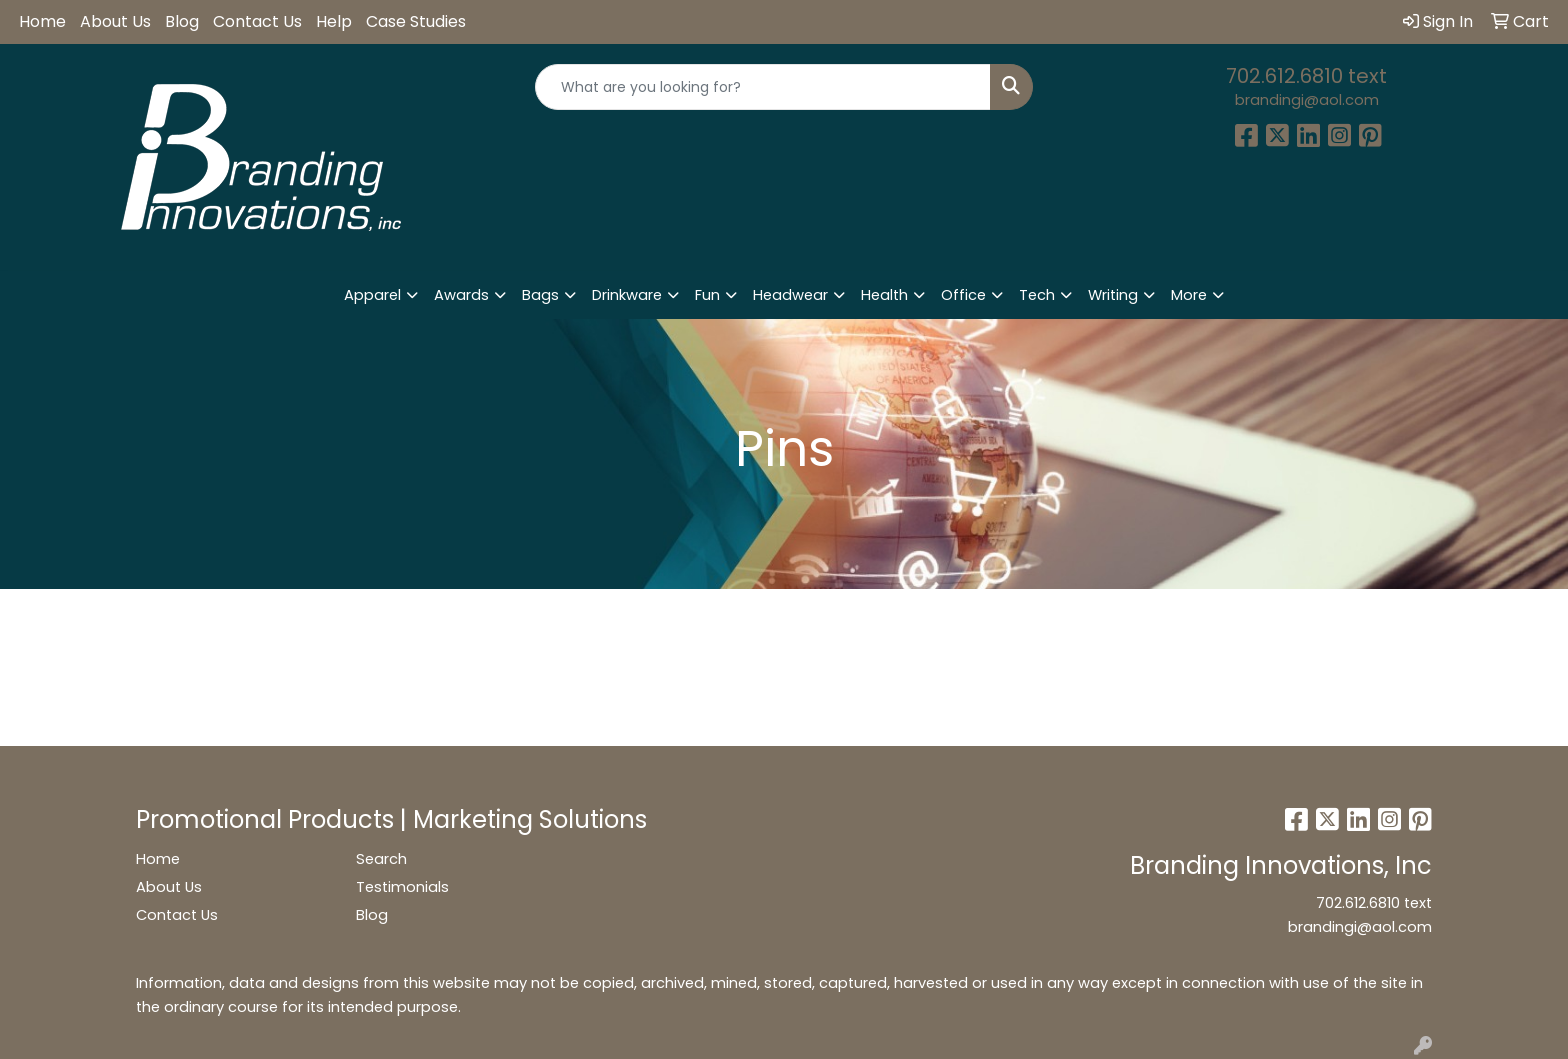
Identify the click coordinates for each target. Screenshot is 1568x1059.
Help (334, 21)
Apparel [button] (372, 295)
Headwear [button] (790, 295)
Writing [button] (1113, 295)
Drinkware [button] (627, 295)
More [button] (1189, 295)
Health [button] (884, 295)
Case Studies (416, 21)
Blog (182, 21)
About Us (115, 21)
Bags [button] (540, 295)
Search (381, 859)
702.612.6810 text (1306, 76)
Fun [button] (707, 295)
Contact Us (257, 21)
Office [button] (963, 295)
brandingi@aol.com (1307, 100)
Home (42, 21)
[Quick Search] (763, 87)
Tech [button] (1037, 295)
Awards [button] (461, 295)
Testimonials (402, 887)
